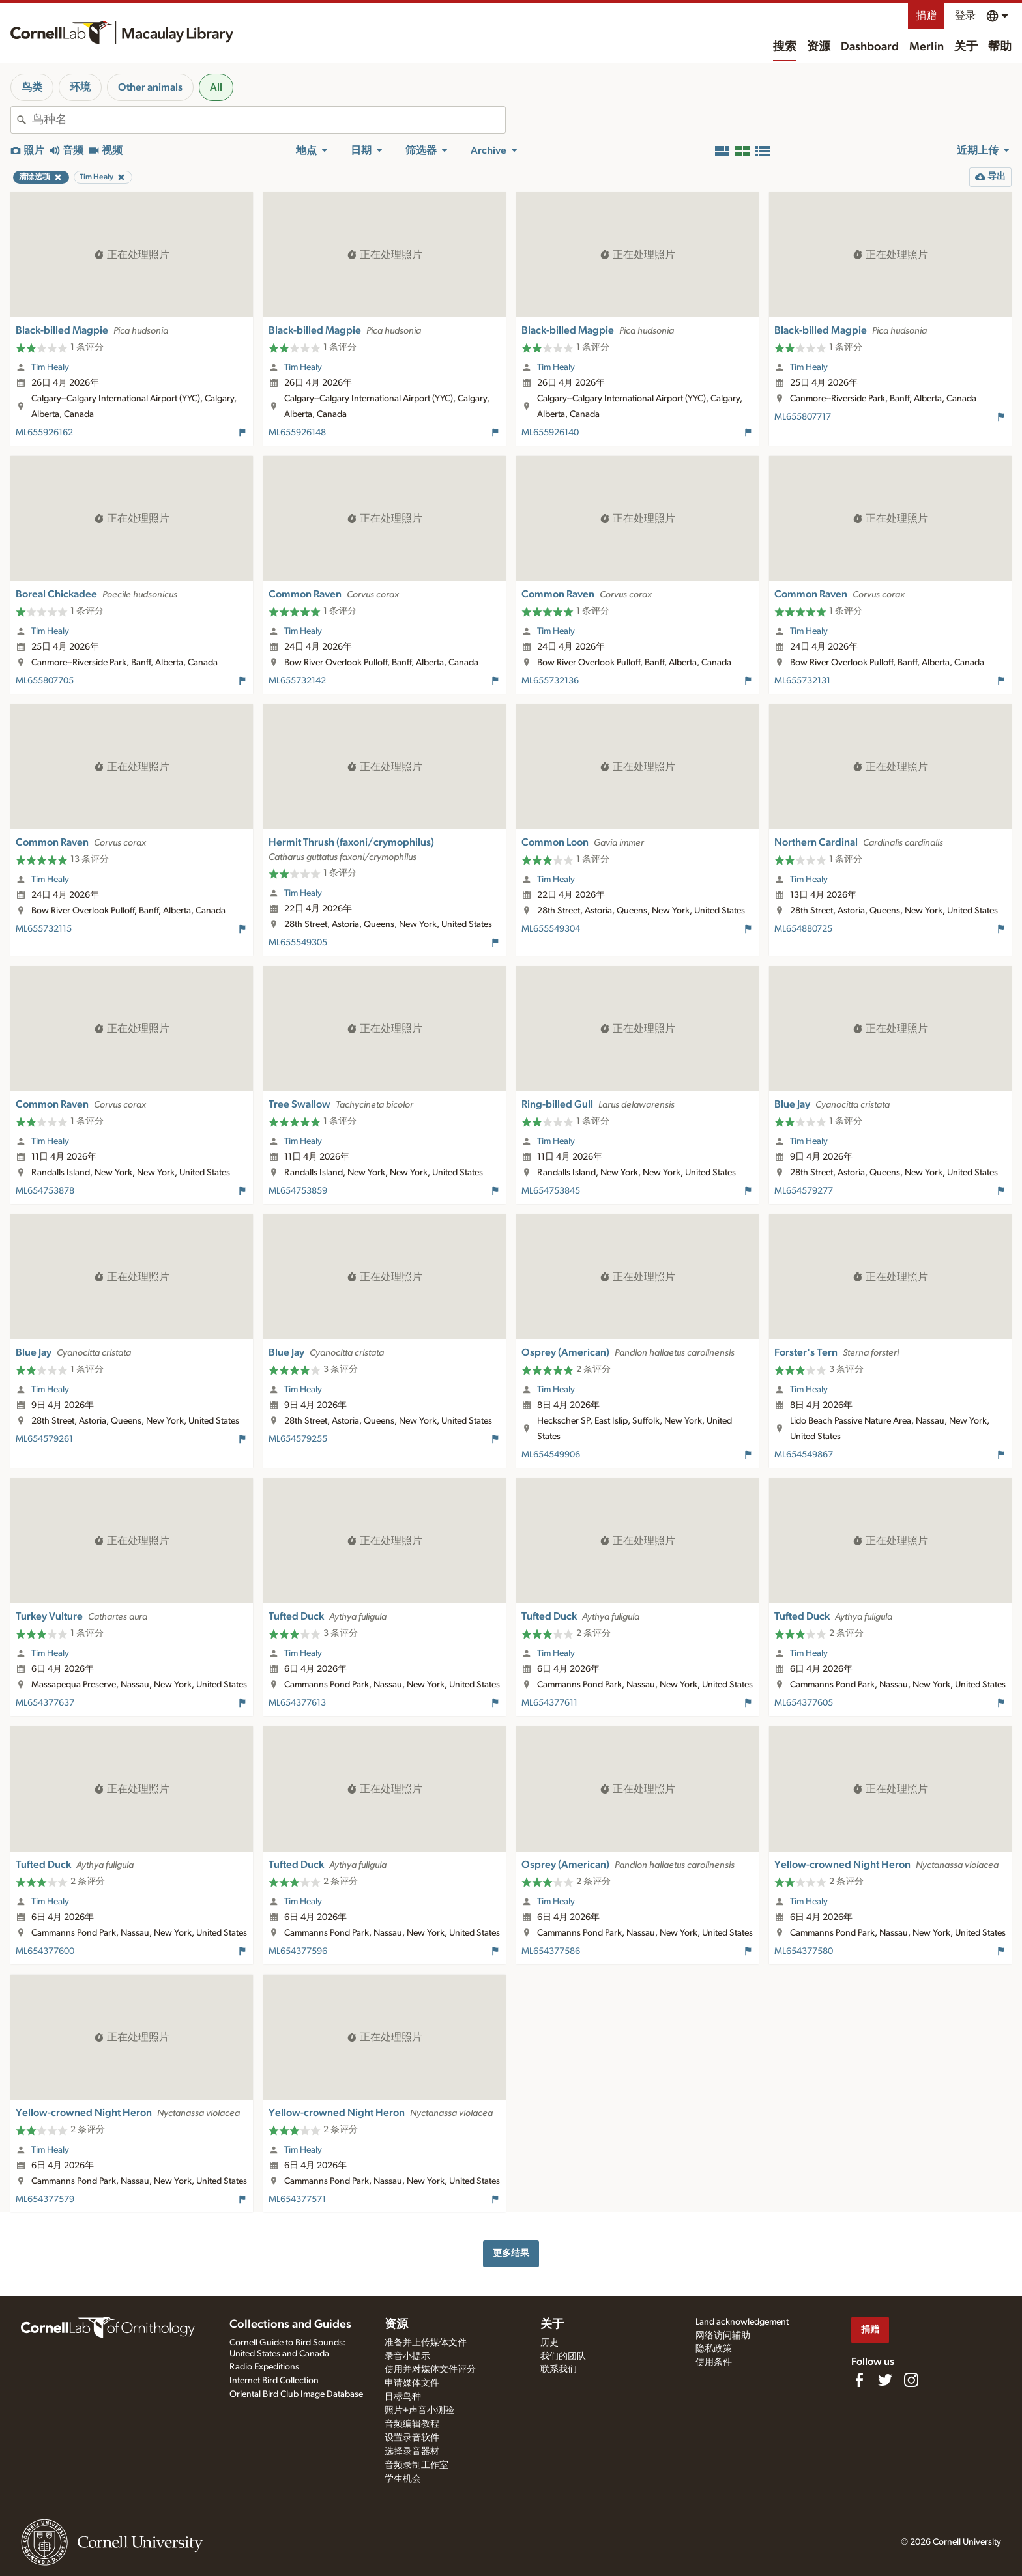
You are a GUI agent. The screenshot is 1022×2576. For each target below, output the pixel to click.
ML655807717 (802, 417)
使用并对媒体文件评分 (430, 2369)
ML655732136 (550, 680)
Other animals (150, 87)
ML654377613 (297, 1703)
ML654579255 (298, 1439)
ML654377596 (298, 1951)
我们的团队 (563, 2356)
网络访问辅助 (722, 2335)
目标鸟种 (403, 2396)
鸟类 (32, 87)
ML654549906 (550, 1454)
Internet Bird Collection (274, 2380)
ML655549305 (298, 942)
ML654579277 (803, 1190)
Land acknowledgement (742, 2321)
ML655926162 (44, 432)
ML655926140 (550, 432)
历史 (549, 2342)
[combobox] (268, 120)
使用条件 (713, 2362)
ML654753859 (298, 1190)
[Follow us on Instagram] (911, 2380)
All (216, 87)
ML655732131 (802, 680)
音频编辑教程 (412, 2424)
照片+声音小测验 (419, 2410)
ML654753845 (550, 1190)
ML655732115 (44, 929)
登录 (965, 15)
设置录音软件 (412, 2437)
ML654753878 (45, 1190)
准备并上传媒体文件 (426, 2342)
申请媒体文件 (412, 2383)
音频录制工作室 (416, 2465)
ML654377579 (45, 2199)
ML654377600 (45, 1951)
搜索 (784, 47)
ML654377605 (803, 1703)
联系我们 (558, 2369)
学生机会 (403, 2478)
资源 (818, 47)
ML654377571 (297, 2199)
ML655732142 (297, 680)
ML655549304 (550, 929)
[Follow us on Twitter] (885, 2380)
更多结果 (511, 2253)
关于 (966, 47)
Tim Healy (50, 367)
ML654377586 (550, 1951)
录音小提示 (407, 2356)
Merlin (926, 47)
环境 (80, 87)
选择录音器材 (412, 2451)
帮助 (1000, 47)
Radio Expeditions (264, 2366)
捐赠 (926, 15)
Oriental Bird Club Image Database (296, 2394)
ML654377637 (45, 1703)
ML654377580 (803, 1951)
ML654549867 (803, 1454)
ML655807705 (45, 680)
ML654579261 (44, 1439)
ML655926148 (297, 432)
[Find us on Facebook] (859, 2380)
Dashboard (870, 47)
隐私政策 (713, 2348)
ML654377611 (549, 1703)
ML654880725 (803, 929)
